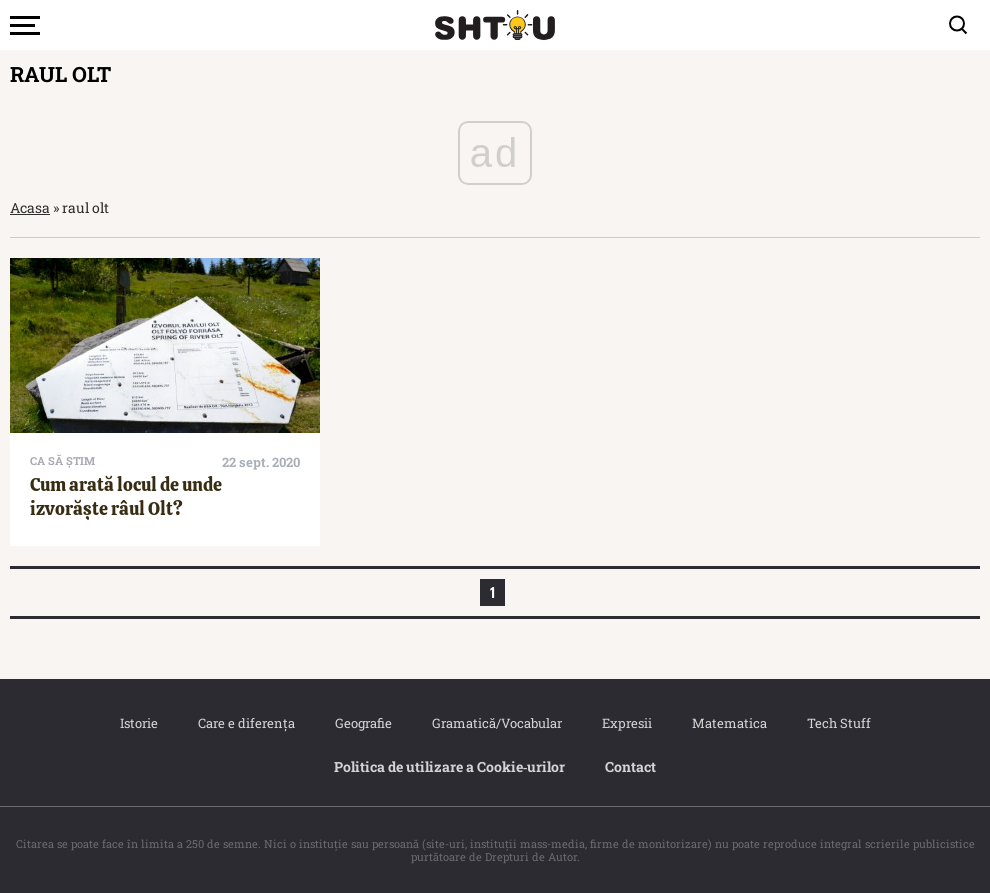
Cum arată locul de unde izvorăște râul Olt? (126, 496)
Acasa (30, 207)
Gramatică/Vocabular (497, 723)
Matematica (729, 723)
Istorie (139, 723)
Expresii (627, 723)
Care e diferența (246, 723)
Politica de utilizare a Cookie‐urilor (450, 766)
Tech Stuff (839, 723)
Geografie (363, 723)
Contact (630, 766)
